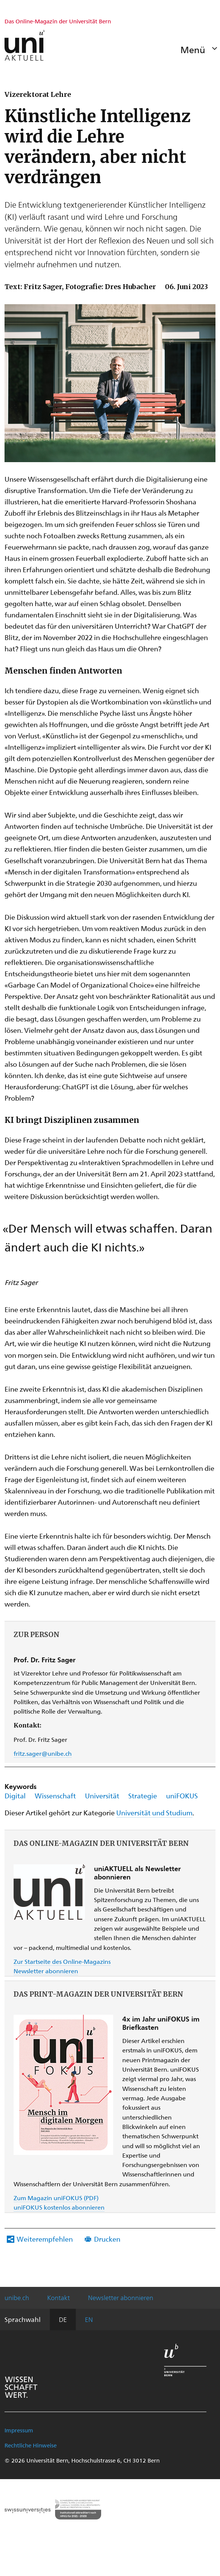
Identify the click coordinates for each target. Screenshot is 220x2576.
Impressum (19, 2430)
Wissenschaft (55, 1795)
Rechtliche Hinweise (31, 2445)
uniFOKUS (182, 1795)
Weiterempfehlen (45, 2239)
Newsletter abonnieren (46, 1971)
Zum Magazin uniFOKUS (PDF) (56, 2198)
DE (63, 2319)
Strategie (142, 1795)
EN (89, 2319)
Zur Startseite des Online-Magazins (62, 1961)
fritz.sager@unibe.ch (43, 1753)
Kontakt (58, 2297)
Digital (15, 1795)
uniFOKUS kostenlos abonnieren (59, 2207)
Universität (102, 1795)
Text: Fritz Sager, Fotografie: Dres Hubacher (80, 286)
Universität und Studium (154, 1812)
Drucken (107, 2239)
